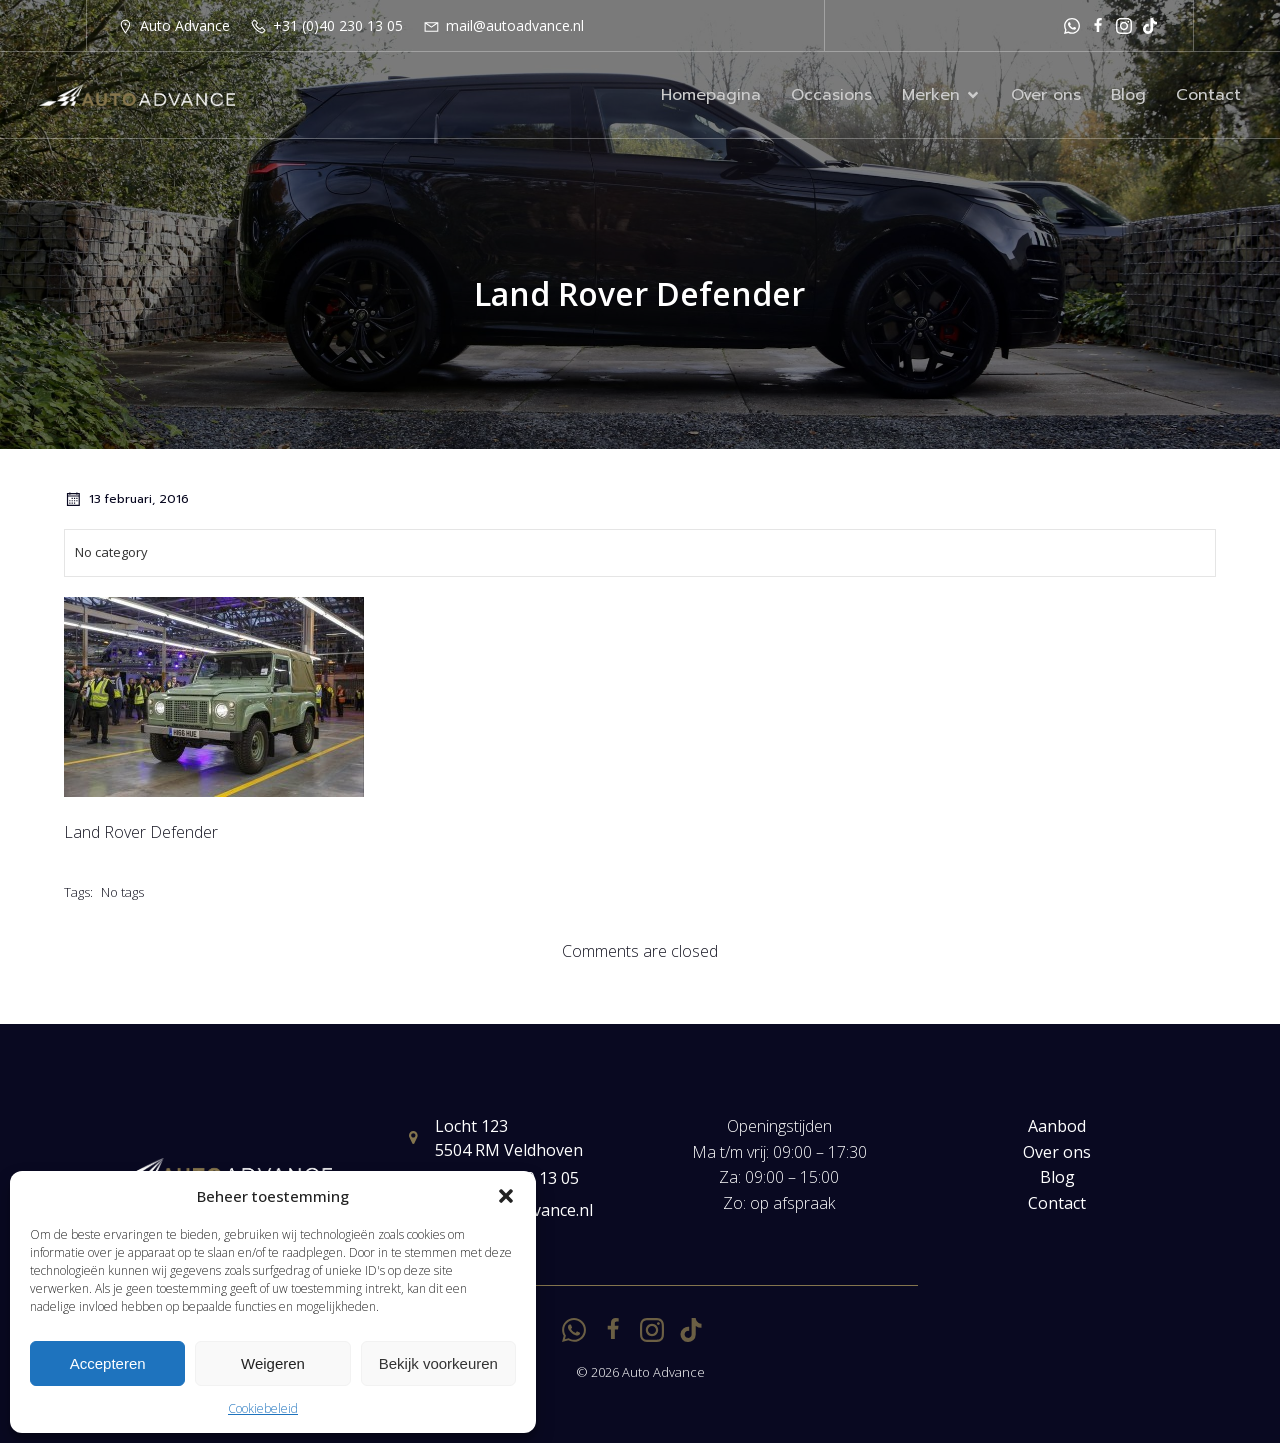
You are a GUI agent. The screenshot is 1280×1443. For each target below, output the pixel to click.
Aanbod (1057, 1126)
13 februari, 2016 (126, 499)
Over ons (1046, 95)
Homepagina (711, 95)
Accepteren (108, 1363)
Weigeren (273, 1363)
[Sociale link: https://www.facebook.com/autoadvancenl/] (1098, 25)
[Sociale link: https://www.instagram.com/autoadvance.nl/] (1124, 25)
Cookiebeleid (263, 1408)
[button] (506, 1196)
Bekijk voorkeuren (438, 1363)
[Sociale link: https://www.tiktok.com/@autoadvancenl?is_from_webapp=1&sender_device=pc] (1150, 25)
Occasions (831, 95)
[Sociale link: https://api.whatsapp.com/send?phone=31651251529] (1072, 25)
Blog (1128, 95)
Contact (1208, 95)
